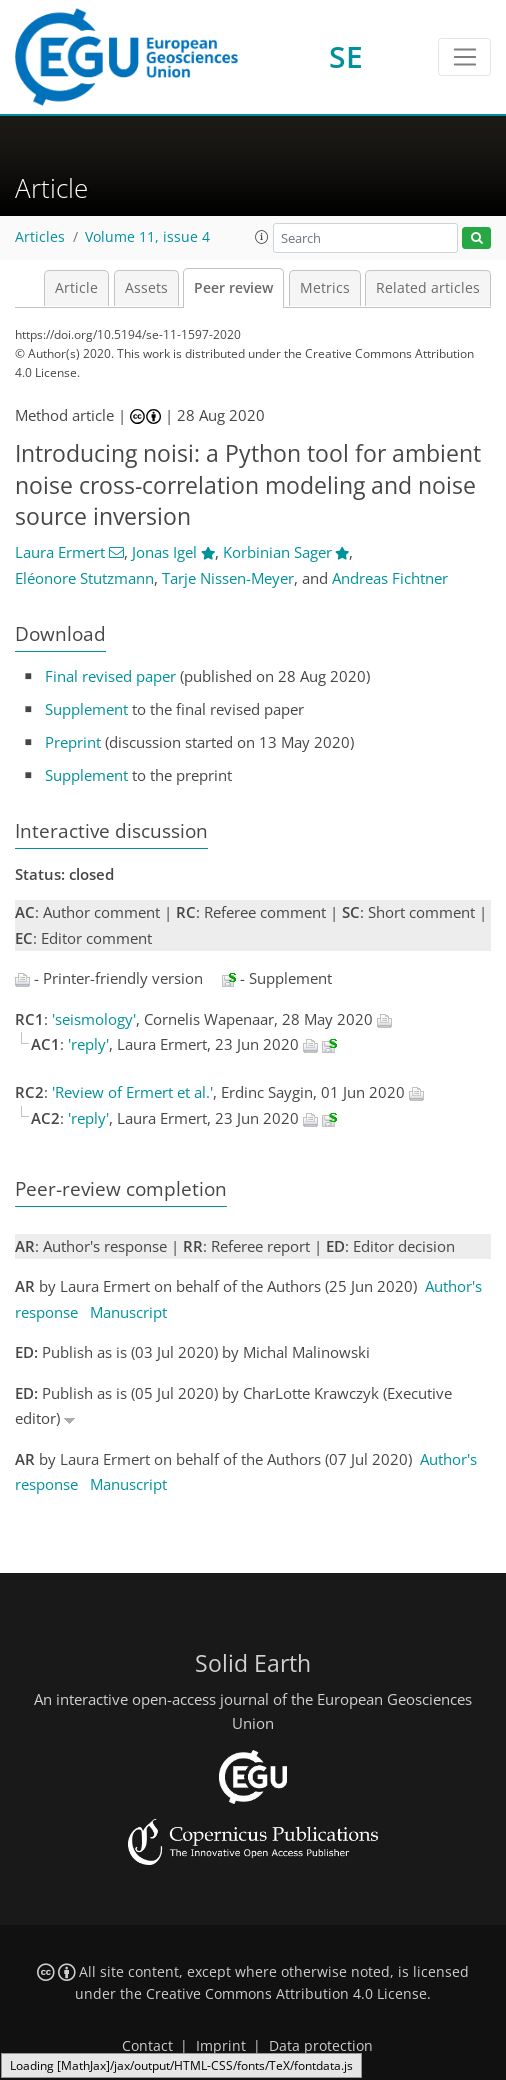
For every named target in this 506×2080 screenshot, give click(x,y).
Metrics (325, 288)
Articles (40, 237)
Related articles (428, 288)
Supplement (86, 709)
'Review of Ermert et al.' (132, 1092)
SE (346, 56)
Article (76, 288)
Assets (146, 288)
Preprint (73, 742)
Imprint (221, 2046)
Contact (147, 2046)
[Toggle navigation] (464, 57)
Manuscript (128, 1312)
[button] (262, 237)
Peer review (233, 288)
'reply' (88, 1044)
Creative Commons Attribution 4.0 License (286, 1994)
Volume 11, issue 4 (147, 237)
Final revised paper (110, 676)
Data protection (321, 2046)
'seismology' (94, 1019)
